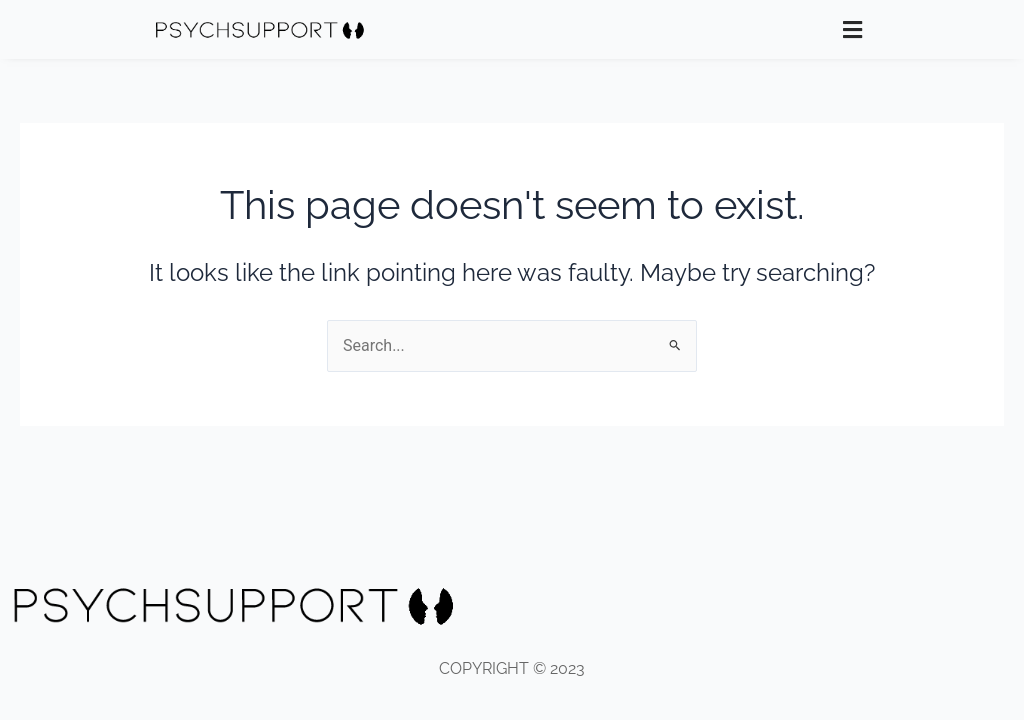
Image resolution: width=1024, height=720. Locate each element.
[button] (853, 29)
